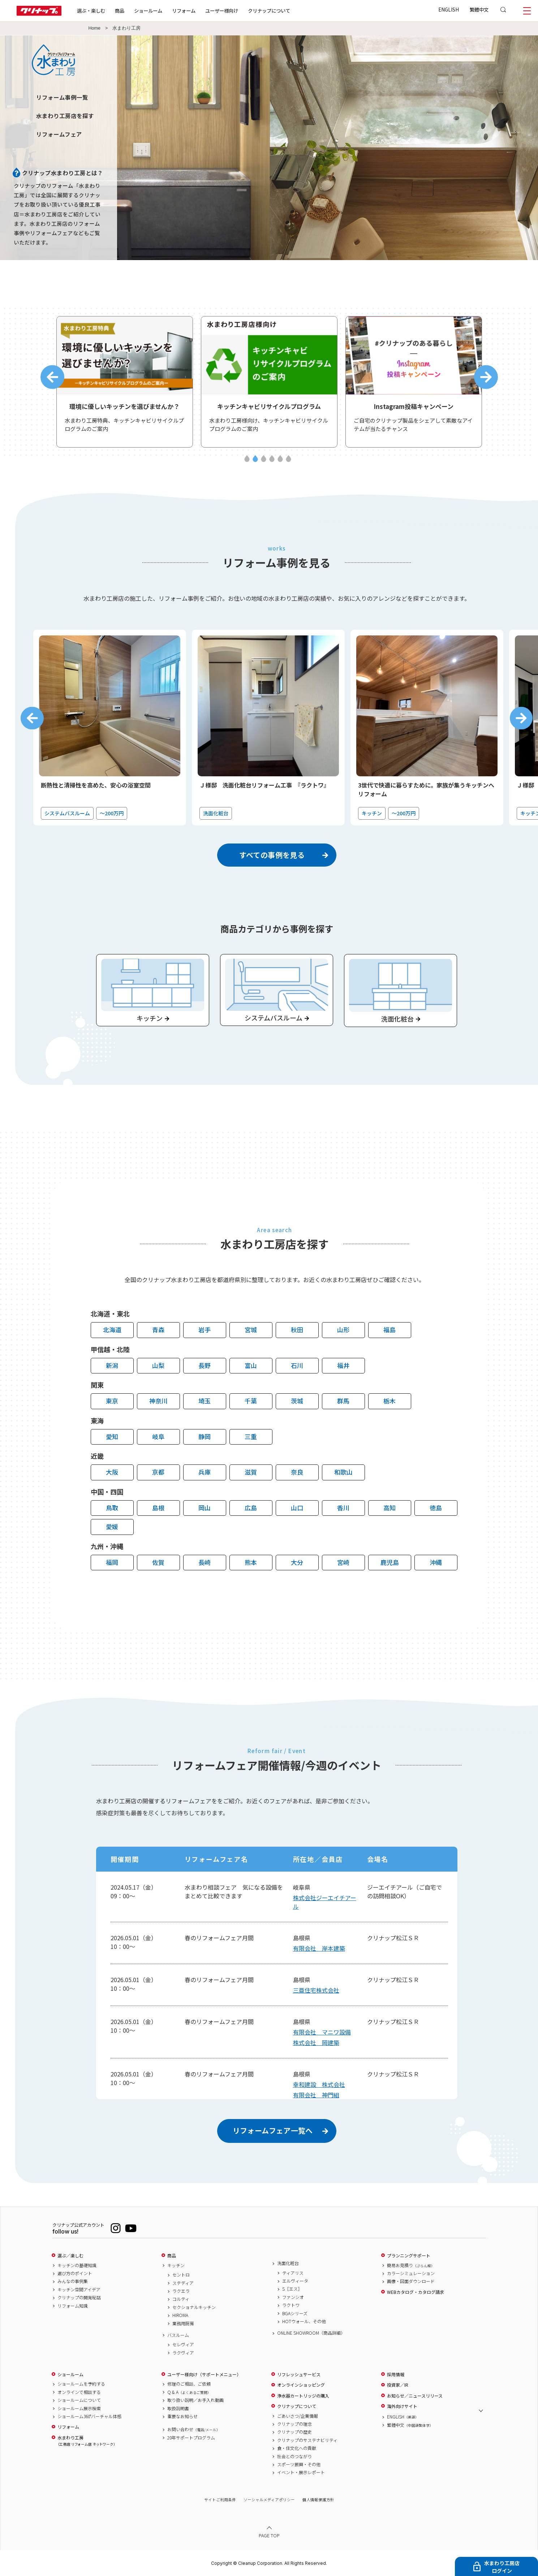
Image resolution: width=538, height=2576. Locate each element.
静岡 (204, 1436)
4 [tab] (272, 458)
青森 (158, 1329)
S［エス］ (292, 2289)
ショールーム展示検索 (79, 2408)
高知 (389, 1507)
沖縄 (436, 1562)
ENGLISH (448, 9)
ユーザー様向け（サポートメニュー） (204, 2374)
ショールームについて (79, 2400)
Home (95, 28)
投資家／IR (397, 2385)
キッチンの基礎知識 (76, 2265)
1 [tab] (247, 458)
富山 (251, 1365)
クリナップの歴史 (294, 2432)
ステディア (183, 2283)
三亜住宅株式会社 (316, 1990)
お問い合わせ (193, 2430)
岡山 (204, 1507)
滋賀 (251, 1471)
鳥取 (112, 1507)
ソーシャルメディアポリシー (269, 2500)
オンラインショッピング (301, 2385)
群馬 (343, 1400)
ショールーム (148, 10)
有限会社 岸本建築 (319, 1948)
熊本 (251, 1562)
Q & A (189, 2392)
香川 (343, 1507)
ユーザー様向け (221, 10)
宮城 (251, 1329)
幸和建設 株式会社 (319, 2084)
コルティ (180, 2299)
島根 (158, 1507)
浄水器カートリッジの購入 (303, 2396)
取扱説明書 (178, 2408)
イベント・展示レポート (301, 2473)
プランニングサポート (408, 2255)
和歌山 (343, 1471)
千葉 (251, 1400)
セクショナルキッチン (194, 2307)
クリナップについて (269, 10)
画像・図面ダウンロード (411, 2281)
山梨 (158, 1365)
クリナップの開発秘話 (79, 2297)
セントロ (181, 2275)
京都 (158, 1471)
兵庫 (204, 1471)
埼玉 (204, 1400)
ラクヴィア (183, 2353)
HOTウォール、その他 (304, 2321)
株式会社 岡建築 (316, 2042)
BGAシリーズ (294, 2313)
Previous (52, 377)
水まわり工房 (86, 2441)
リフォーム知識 (72, 2306)
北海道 (112, 1329)
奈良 (297, 1471)
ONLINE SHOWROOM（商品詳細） (311, 2333)
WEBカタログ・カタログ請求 (415, 2292)
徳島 (436, 1507)
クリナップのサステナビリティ (307, 2440)
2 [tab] (255, 458)
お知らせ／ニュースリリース (415, 2396)
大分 (297, 1562)
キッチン (176, 2265)
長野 (204, 1365)
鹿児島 (389, 1562)
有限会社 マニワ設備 (322, 2032)
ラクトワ (291, 2305)
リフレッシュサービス (298, 2374)
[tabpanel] (124, 382)
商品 (171, 2255)
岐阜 (158, 1436)
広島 (251, 1507)
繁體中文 (479, 9)
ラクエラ (181, 2291)
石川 (297, 1365)
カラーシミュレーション (411, 2273)
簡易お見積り (411, 2265)
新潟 (112, 1365)
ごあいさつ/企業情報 (297, 2416)
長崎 (204, 1562)
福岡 (112, 1562)
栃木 (389, 1400)
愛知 (112, 1436)
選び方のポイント (74, 2273)
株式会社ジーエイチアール (324, 1902)
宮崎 (343, 1562)
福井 (343, 1365)
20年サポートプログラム (191, 2438)
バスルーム (178, 2335)
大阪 (112, 1471)
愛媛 (112, 1526)
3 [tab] (263, 458)
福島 (389, 1329)
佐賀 (158, 1562)
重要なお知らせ (182, 2416)
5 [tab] (280, 458)
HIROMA (180, 2315)
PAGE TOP (269, 2535)
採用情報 (395, 2374)
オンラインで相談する (79, 2392)
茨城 (297, 1400)
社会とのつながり (294, 2456)
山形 (343, 1329)
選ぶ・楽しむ (91, 10)
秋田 (297, 1329)
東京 (112, 1400)
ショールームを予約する (81, 2384)
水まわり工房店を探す (65, 116)
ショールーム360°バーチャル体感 (89, 2416)
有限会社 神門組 (316, 2094)
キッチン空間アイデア (78, 2289)
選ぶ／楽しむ (70, 2255)
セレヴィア (183, 2345)
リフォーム (183, 10)
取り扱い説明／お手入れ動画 (195, 2400)
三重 (251, 1436)
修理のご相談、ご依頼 (189, 2384)
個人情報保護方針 (318, 2500)
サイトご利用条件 (220, 2500)
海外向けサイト (402, 2406)
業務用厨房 (183, 2323)
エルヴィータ (295, 2281)
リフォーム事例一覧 (62, 97)
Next (486, 377)
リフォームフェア (59, 134)
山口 (297, 1507)
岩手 (204, 1329)
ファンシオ (293, 2297)
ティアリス (293, 2273)
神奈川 (158, 1400)
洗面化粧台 (288, 2263)
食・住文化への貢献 (296, 2448)
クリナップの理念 (294, 2424)
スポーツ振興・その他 (298, 2464)
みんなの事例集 (72, 2281)
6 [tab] (288, 458)
